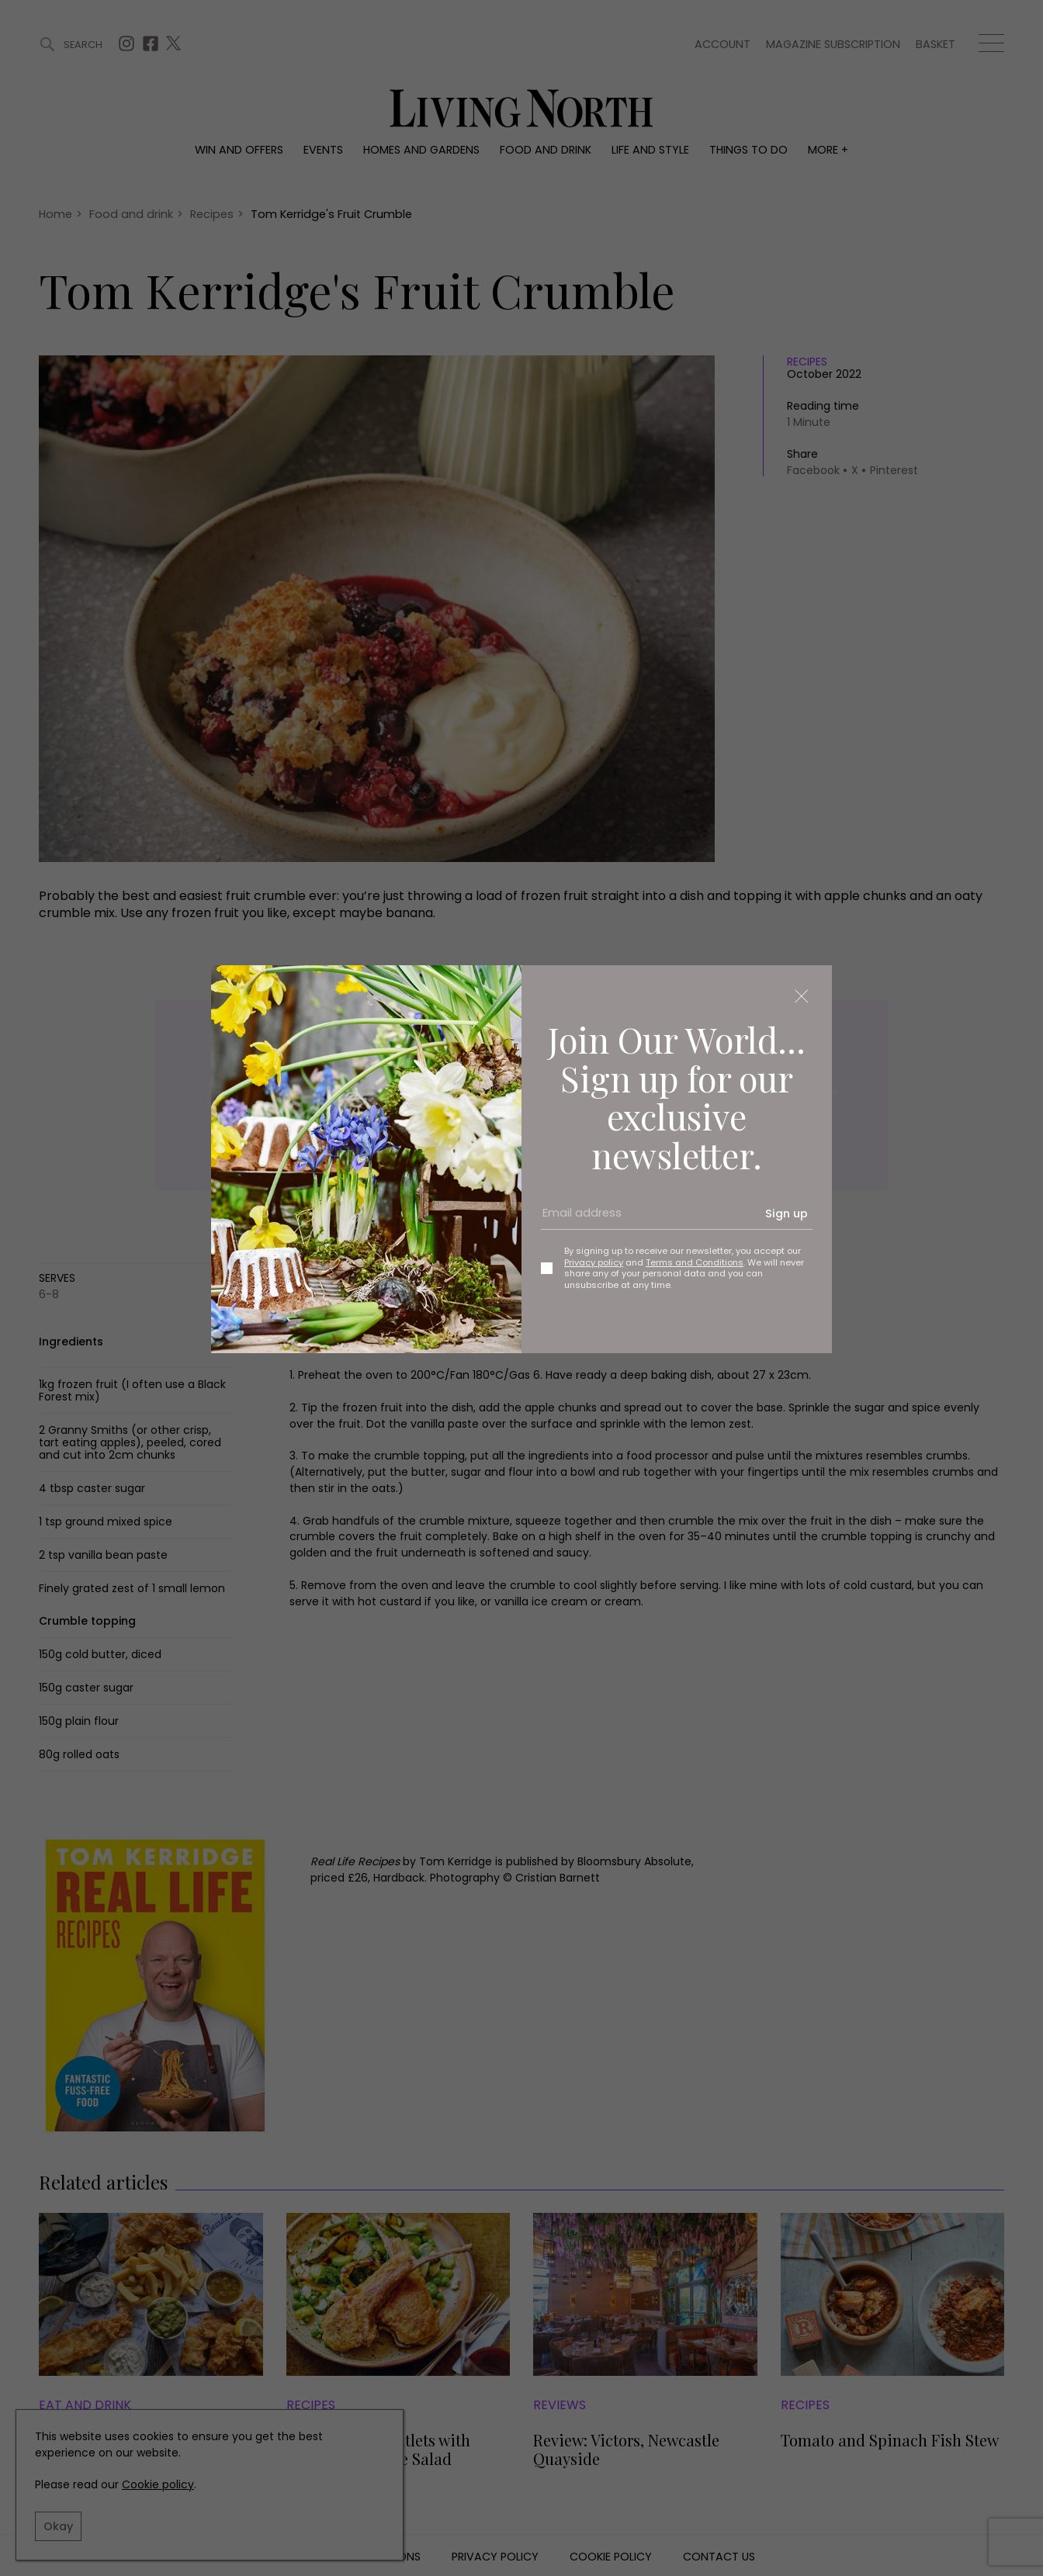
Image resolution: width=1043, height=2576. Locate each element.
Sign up (786, 1213)
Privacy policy (593, 1262)
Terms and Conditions (694, 1262)
